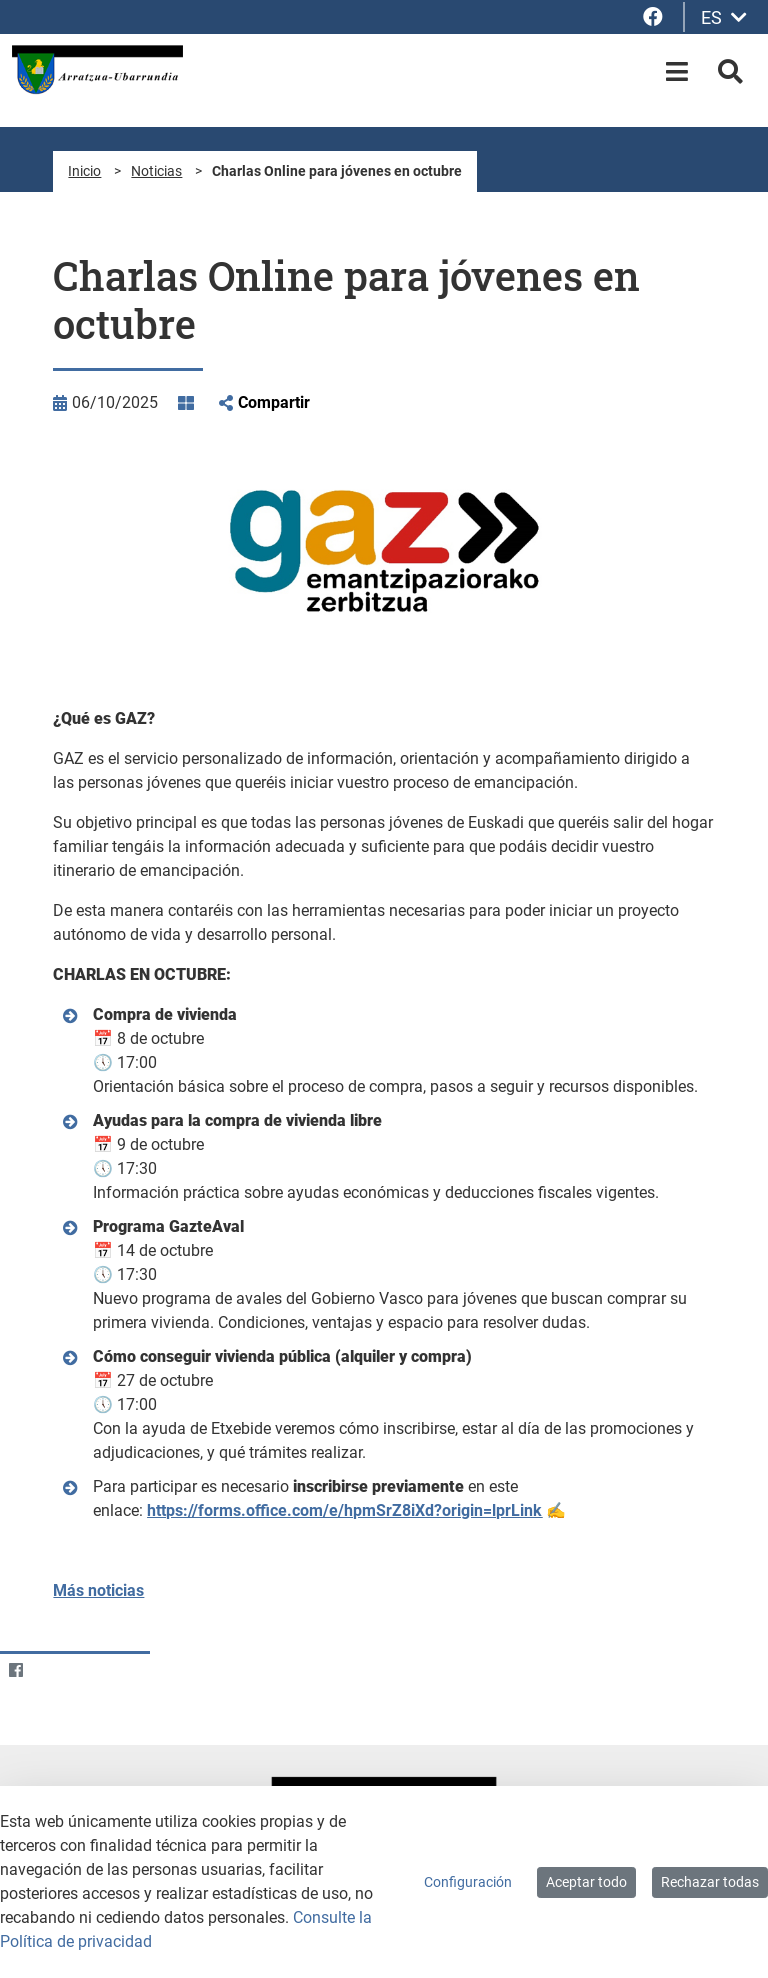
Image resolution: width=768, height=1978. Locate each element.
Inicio (84, 171)
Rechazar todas (710, 1882)
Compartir (274, 402)
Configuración (468, 1882)
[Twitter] (54, 1669)
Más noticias (98, 1590)
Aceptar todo (586, 1882)
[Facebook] (15, 1669)
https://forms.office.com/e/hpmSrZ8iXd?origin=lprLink (344, 1510)
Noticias (156, 171)
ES (724, 17)
